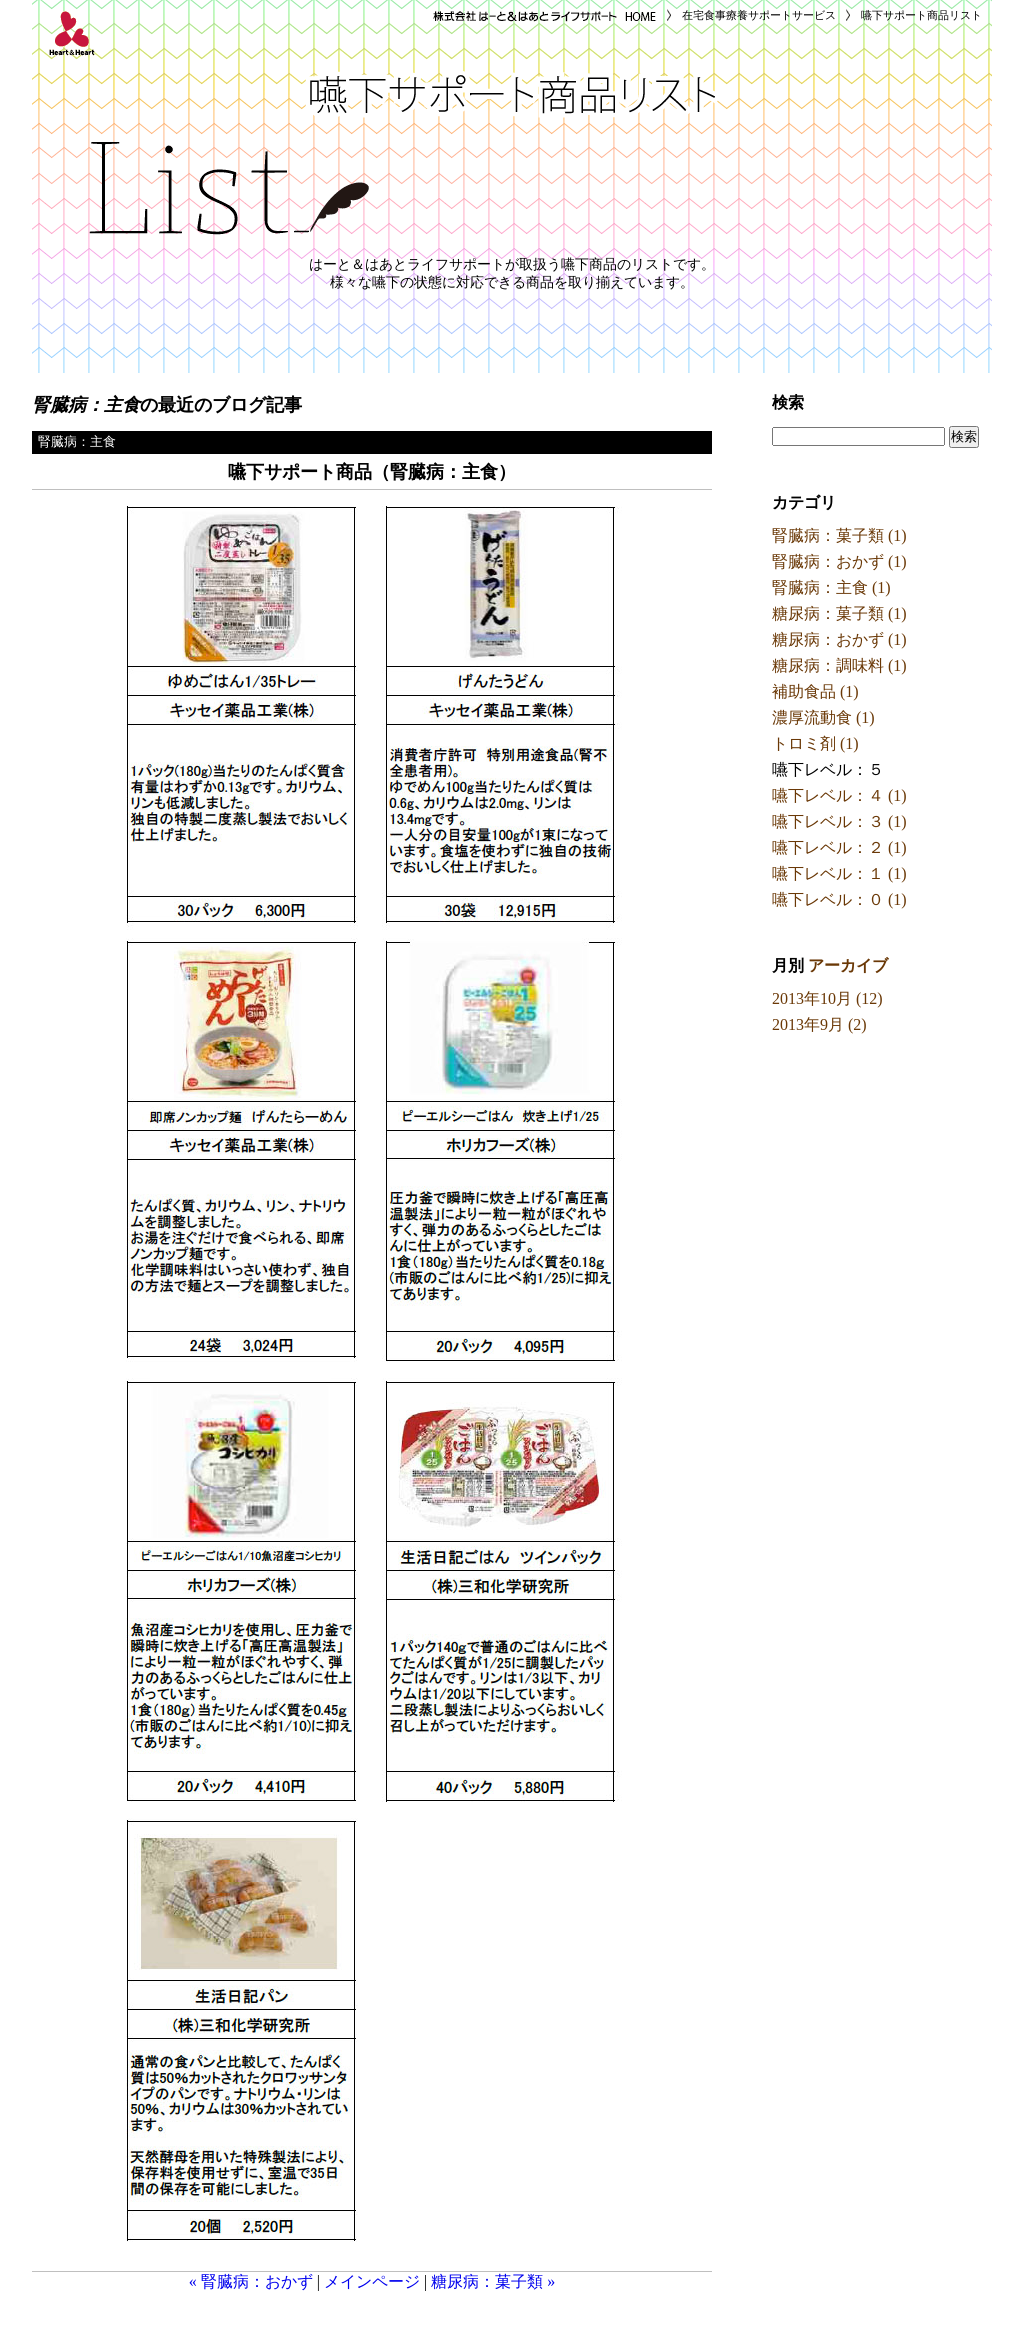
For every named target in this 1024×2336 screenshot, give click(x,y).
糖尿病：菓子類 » (493, 2281)
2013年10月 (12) (827, 998)
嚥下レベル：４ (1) (839, 795)
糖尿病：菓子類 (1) (839, 613)
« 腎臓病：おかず (251, 2281)
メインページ (372, 2281)
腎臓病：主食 (77, 442)
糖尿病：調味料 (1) (839, 665)
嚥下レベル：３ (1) (839, 821)
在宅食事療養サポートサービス (759, 15)
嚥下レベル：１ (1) (839, 873)
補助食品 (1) (815, 691)
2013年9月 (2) (819, 1024)
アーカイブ (848, 965)
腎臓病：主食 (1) (831, 587)
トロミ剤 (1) (815, 743)
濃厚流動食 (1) (823, 717)
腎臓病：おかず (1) (839, 561)
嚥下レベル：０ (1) (839, 899)
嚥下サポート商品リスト (921, 15)
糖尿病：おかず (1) (839, 639)
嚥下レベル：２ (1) (839, 847)
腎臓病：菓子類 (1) (839, 535)
